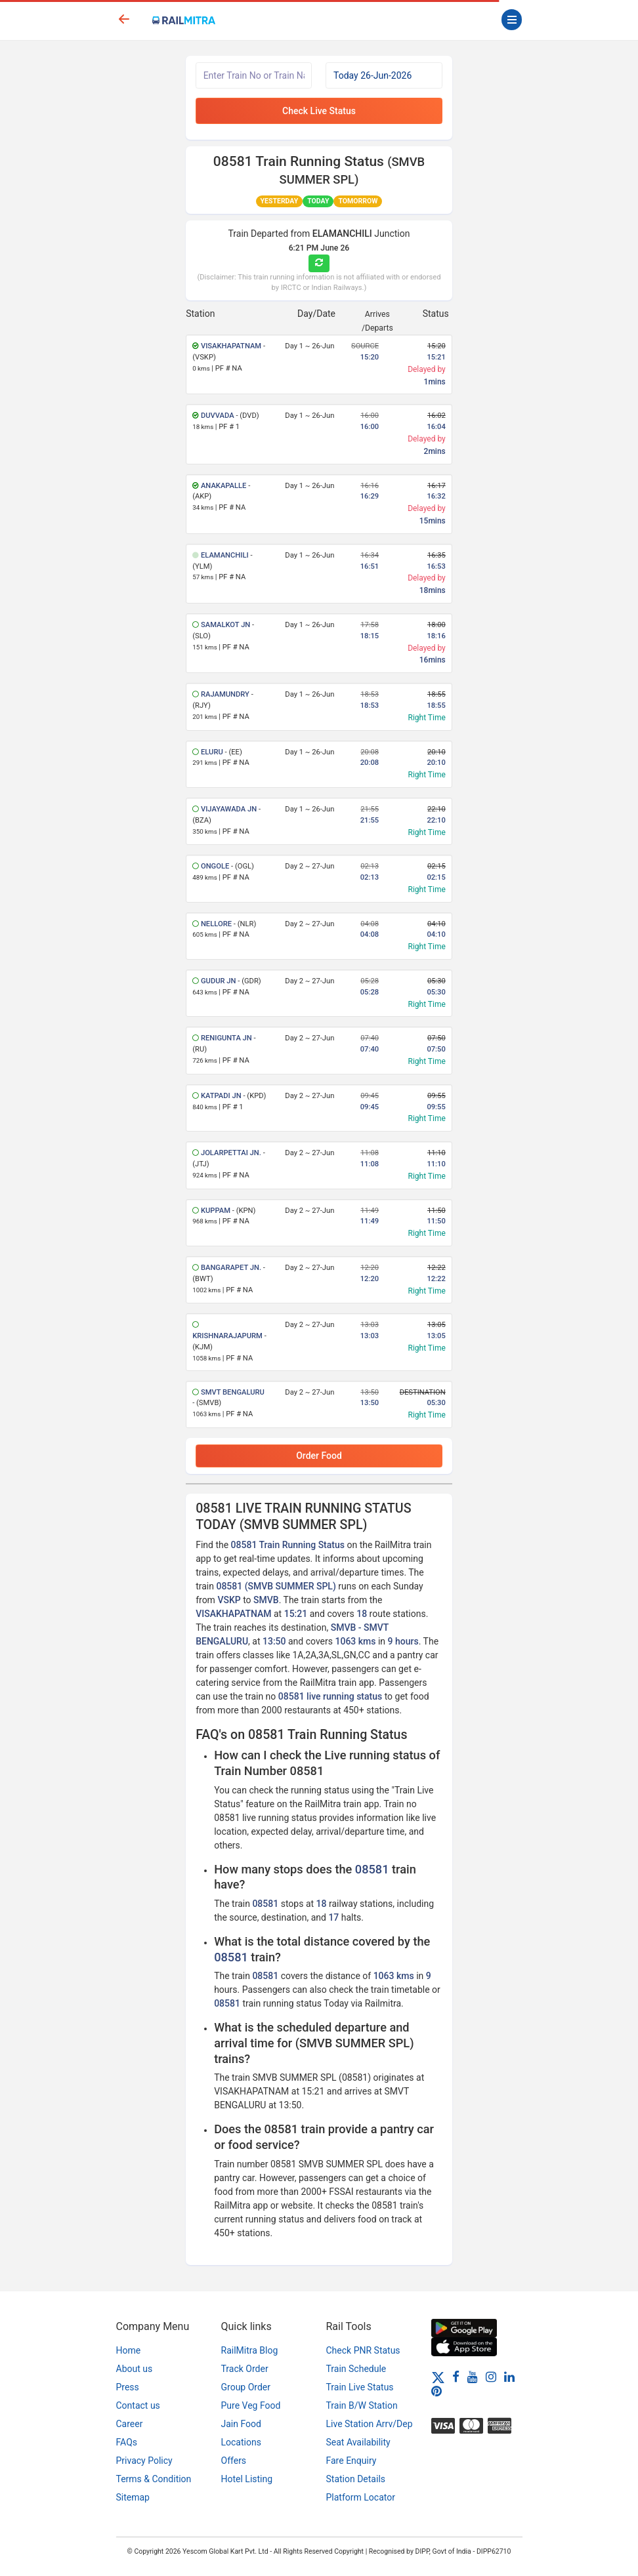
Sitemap (133, 2497)
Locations (241, 2442)
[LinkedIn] (509, 2376)
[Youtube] (472, 2376)
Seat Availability (358, 2442)
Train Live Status (360, 2387)
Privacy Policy (144, 2460)
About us (134, 2368)
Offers (234, 2460)
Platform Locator (360, 2497)
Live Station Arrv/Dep (369, 2424)
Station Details (356, 2479)
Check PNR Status (363, 2350)
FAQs (127, 2442)
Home (128, 2350)
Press (127, 2387)
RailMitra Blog (249, 2350)
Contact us (138, 2405)
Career (129, 2424)
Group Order (246, 2387)
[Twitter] (438, 2376)
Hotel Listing (247, 2479)
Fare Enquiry (351, 2460)
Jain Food (241, 2424)
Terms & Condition (154, 2479)
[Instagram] (491, 2376)
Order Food (319, 1455)
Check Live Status (319, 111)
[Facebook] (455, 2376)
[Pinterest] (436, 2391)
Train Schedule (356, 2368)
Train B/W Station (362, 2405)
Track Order (244, 2368)
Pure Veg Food (251, 2405)
